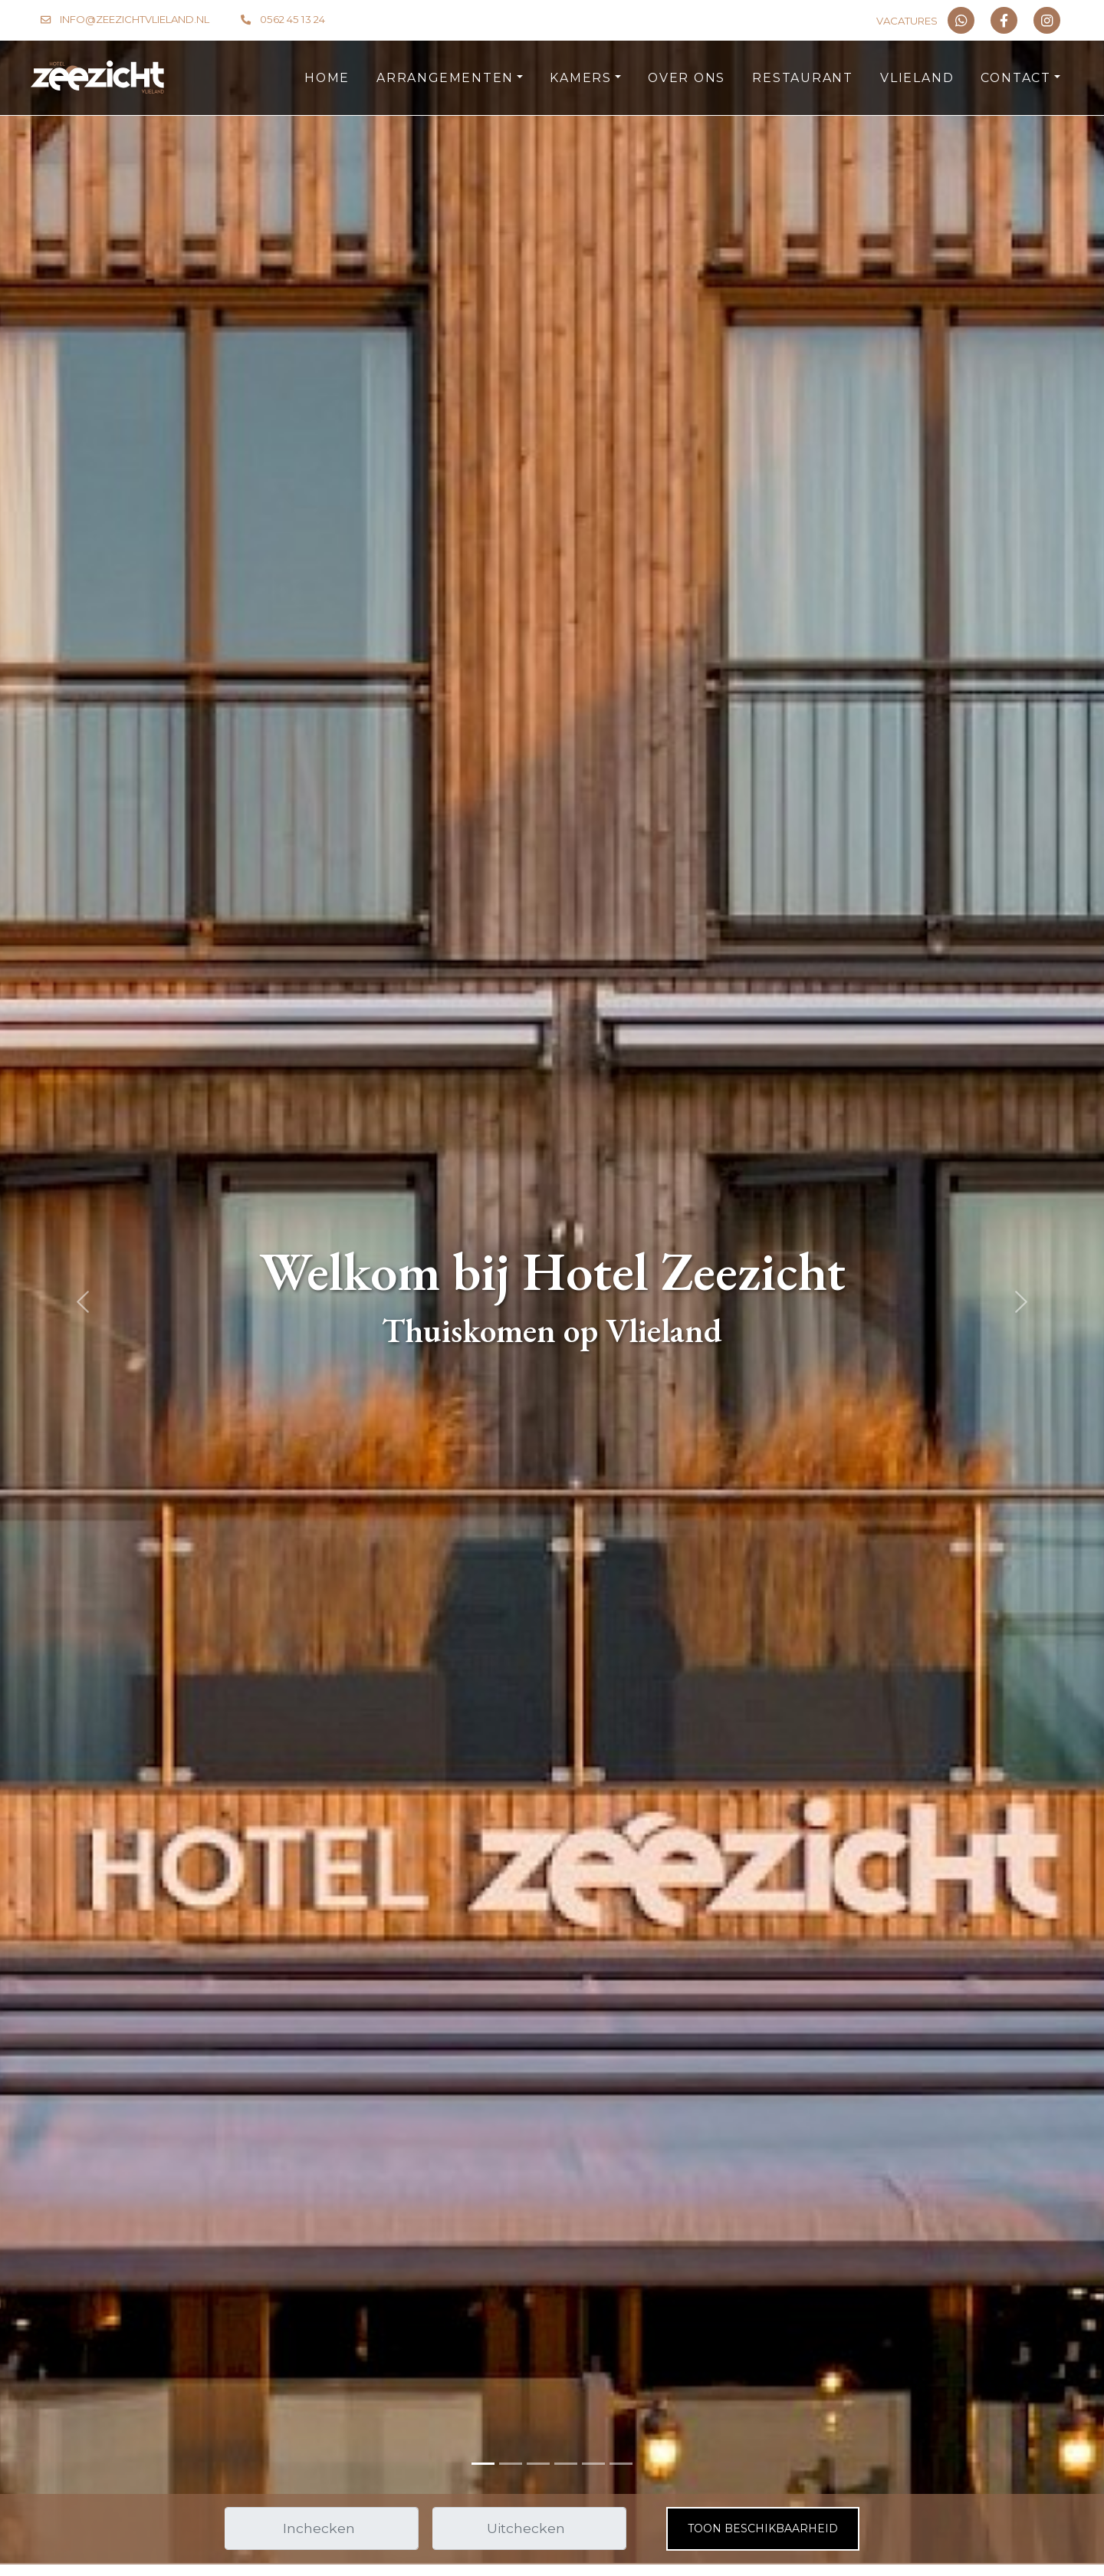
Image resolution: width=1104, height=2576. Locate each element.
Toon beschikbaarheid (763, 2528)
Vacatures (907, 21)
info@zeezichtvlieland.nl (134, 19)
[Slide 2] (538, 2463)
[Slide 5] (621, 2463)
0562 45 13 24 (292, 19)
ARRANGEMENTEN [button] (445, 78)
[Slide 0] (483, 2463)
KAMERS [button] (581, 78)
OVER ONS (686, 78)
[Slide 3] (565, 2463)
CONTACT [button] (1015, 78)
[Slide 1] (510, 2463)
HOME (327, 78)
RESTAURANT (802, 78)
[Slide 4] (593, 2463)
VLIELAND (917, 78)
